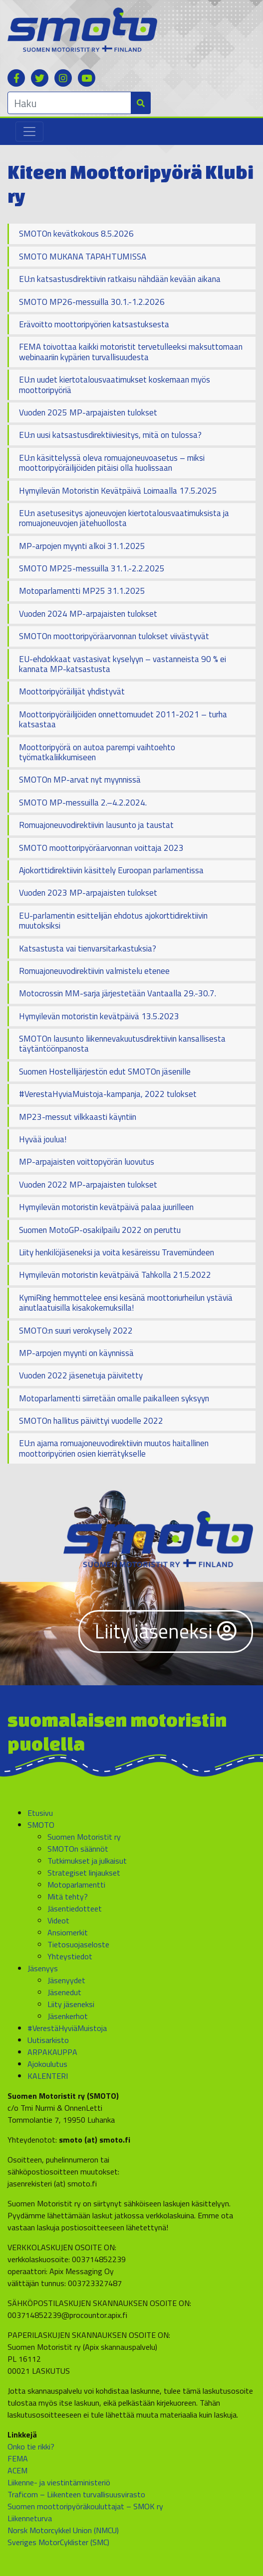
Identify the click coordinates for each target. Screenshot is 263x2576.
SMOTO (40, 1825)
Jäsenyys (42, 1968)
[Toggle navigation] (29, 131)
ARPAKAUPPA (52, 2052)
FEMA (17, 2458)
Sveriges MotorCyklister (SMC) (58, 2542)
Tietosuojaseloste (78, 1944)
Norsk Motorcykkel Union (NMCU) (63, 2530)
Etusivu (40, 1813)
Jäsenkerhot (67, 2016)
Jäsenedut (64, 1992)
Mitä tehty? (67, 1896)
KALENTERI (47, 2076)
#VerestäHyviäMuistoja (67, 2028)
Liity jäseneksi (166, 1631)
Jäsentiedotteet (74, 1908)
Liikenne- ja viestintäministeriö (58, 2482)
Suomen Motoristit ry (84, 1837)
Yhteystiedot (69, 1956)
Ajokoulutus (47, 2064)
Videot (58, 1920)
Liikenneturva (29, 2518)
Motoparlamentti (76, 1885)
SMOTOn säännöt (77, 1849)
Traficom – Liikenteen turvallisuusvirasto (76, 2494)
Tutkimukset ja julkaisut (87, 1861)
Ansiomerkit (67, 1932)
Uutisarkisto (48, 2040)
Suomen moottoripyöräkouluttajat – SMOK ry (85, 2506)
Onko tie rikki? (30, 2446)
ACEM (17, 2470)
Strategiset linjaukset (83, 1873)
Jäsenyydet (66, 1980)
